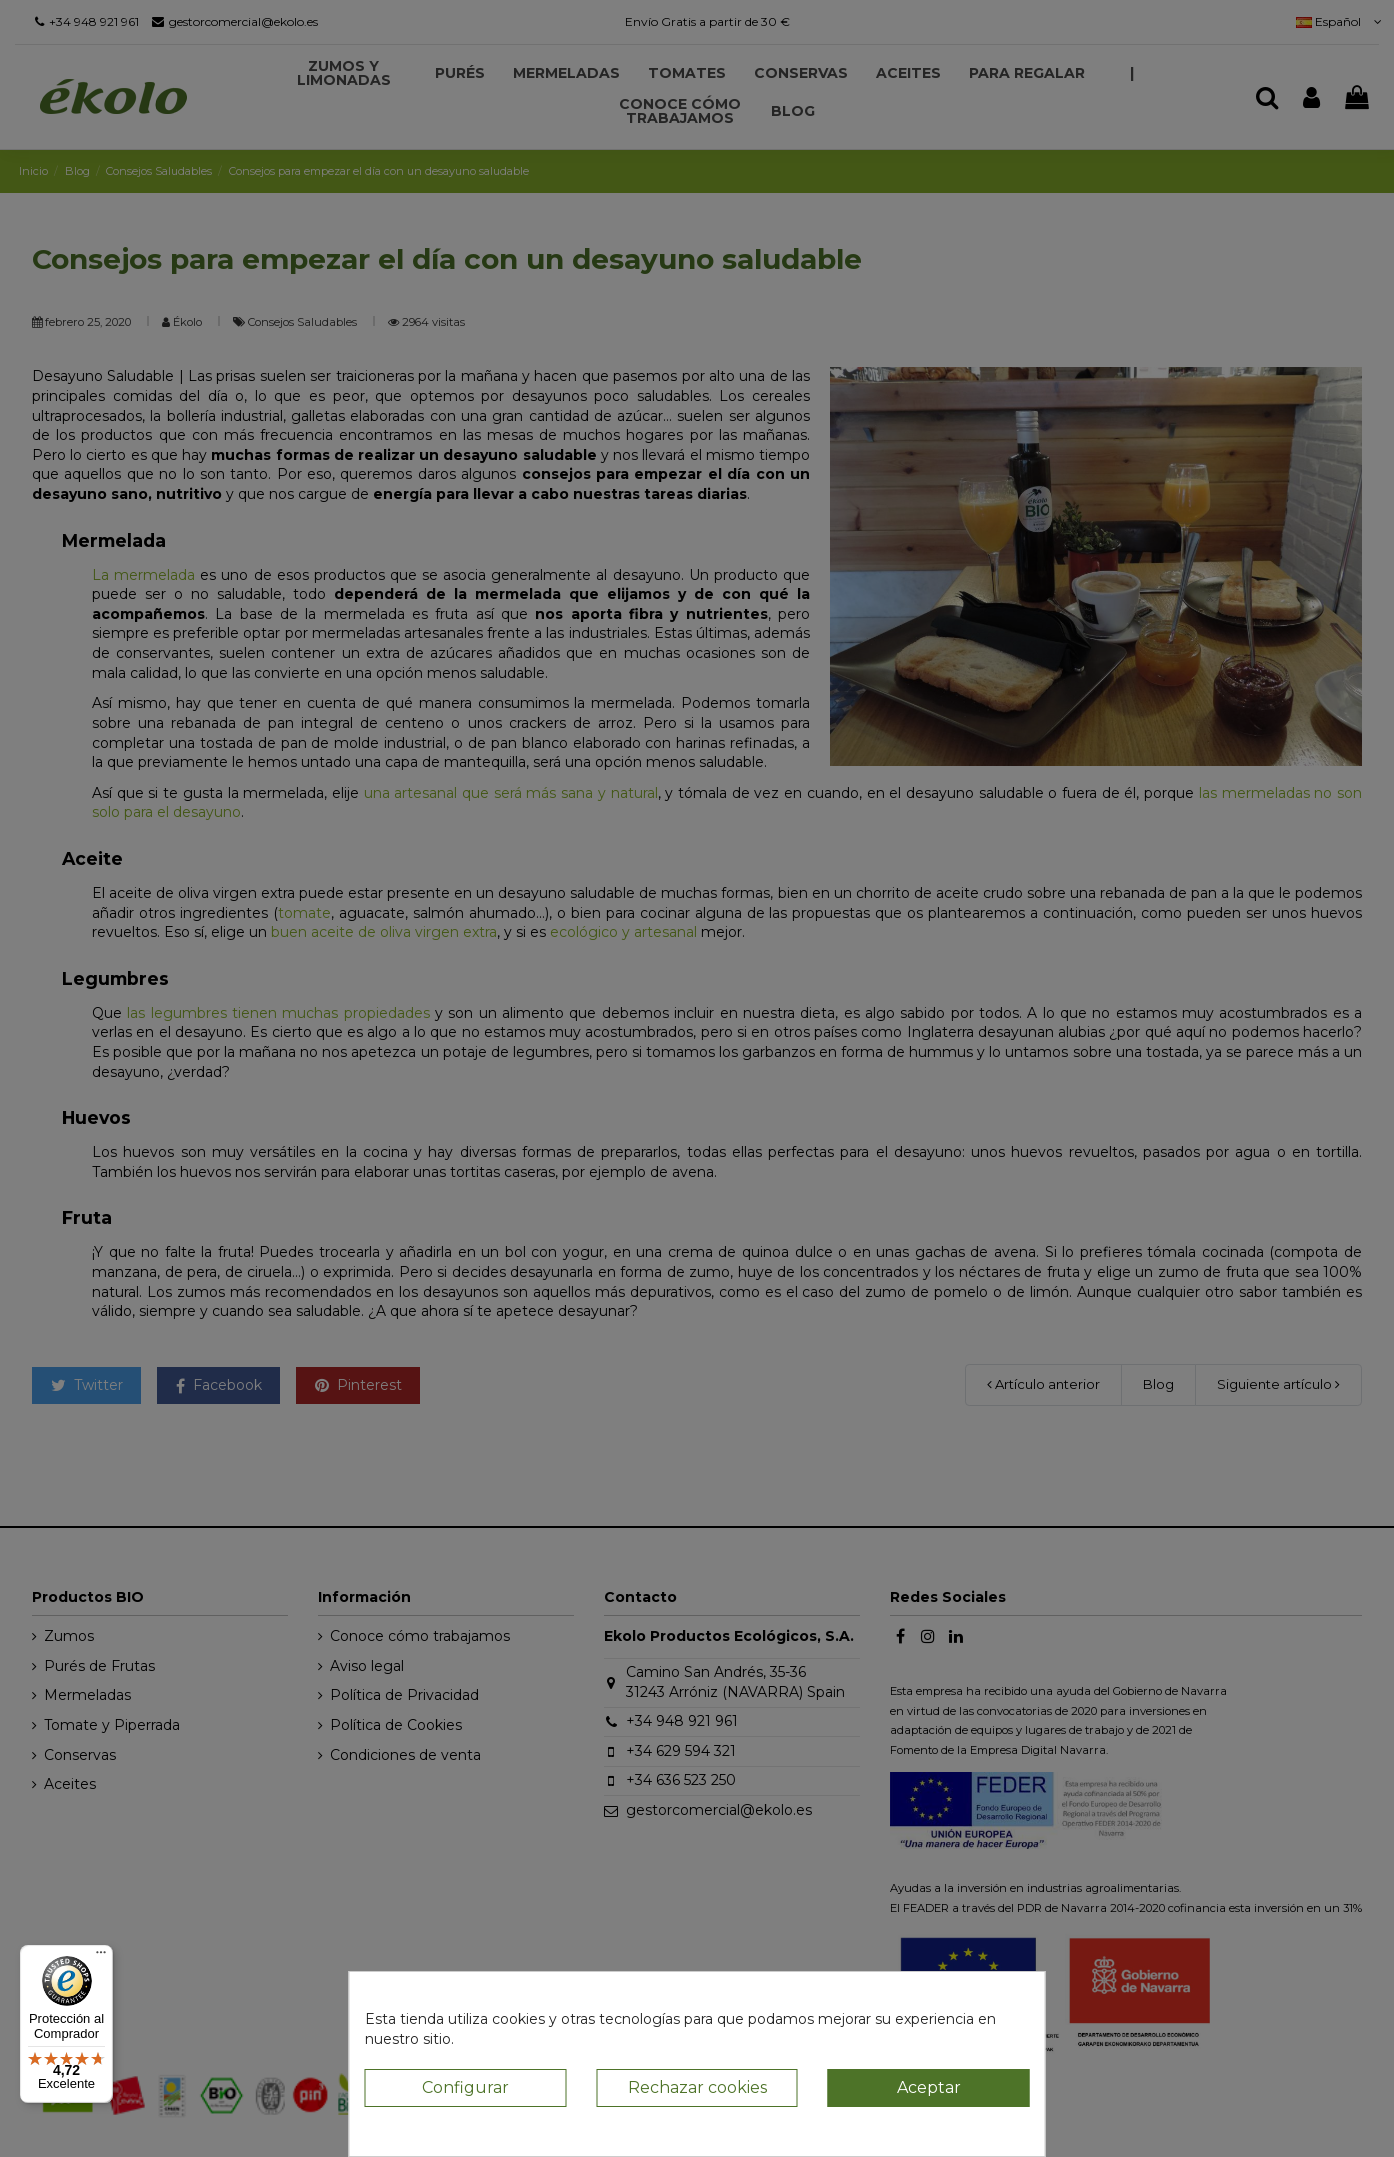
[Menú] (101, 1957)
